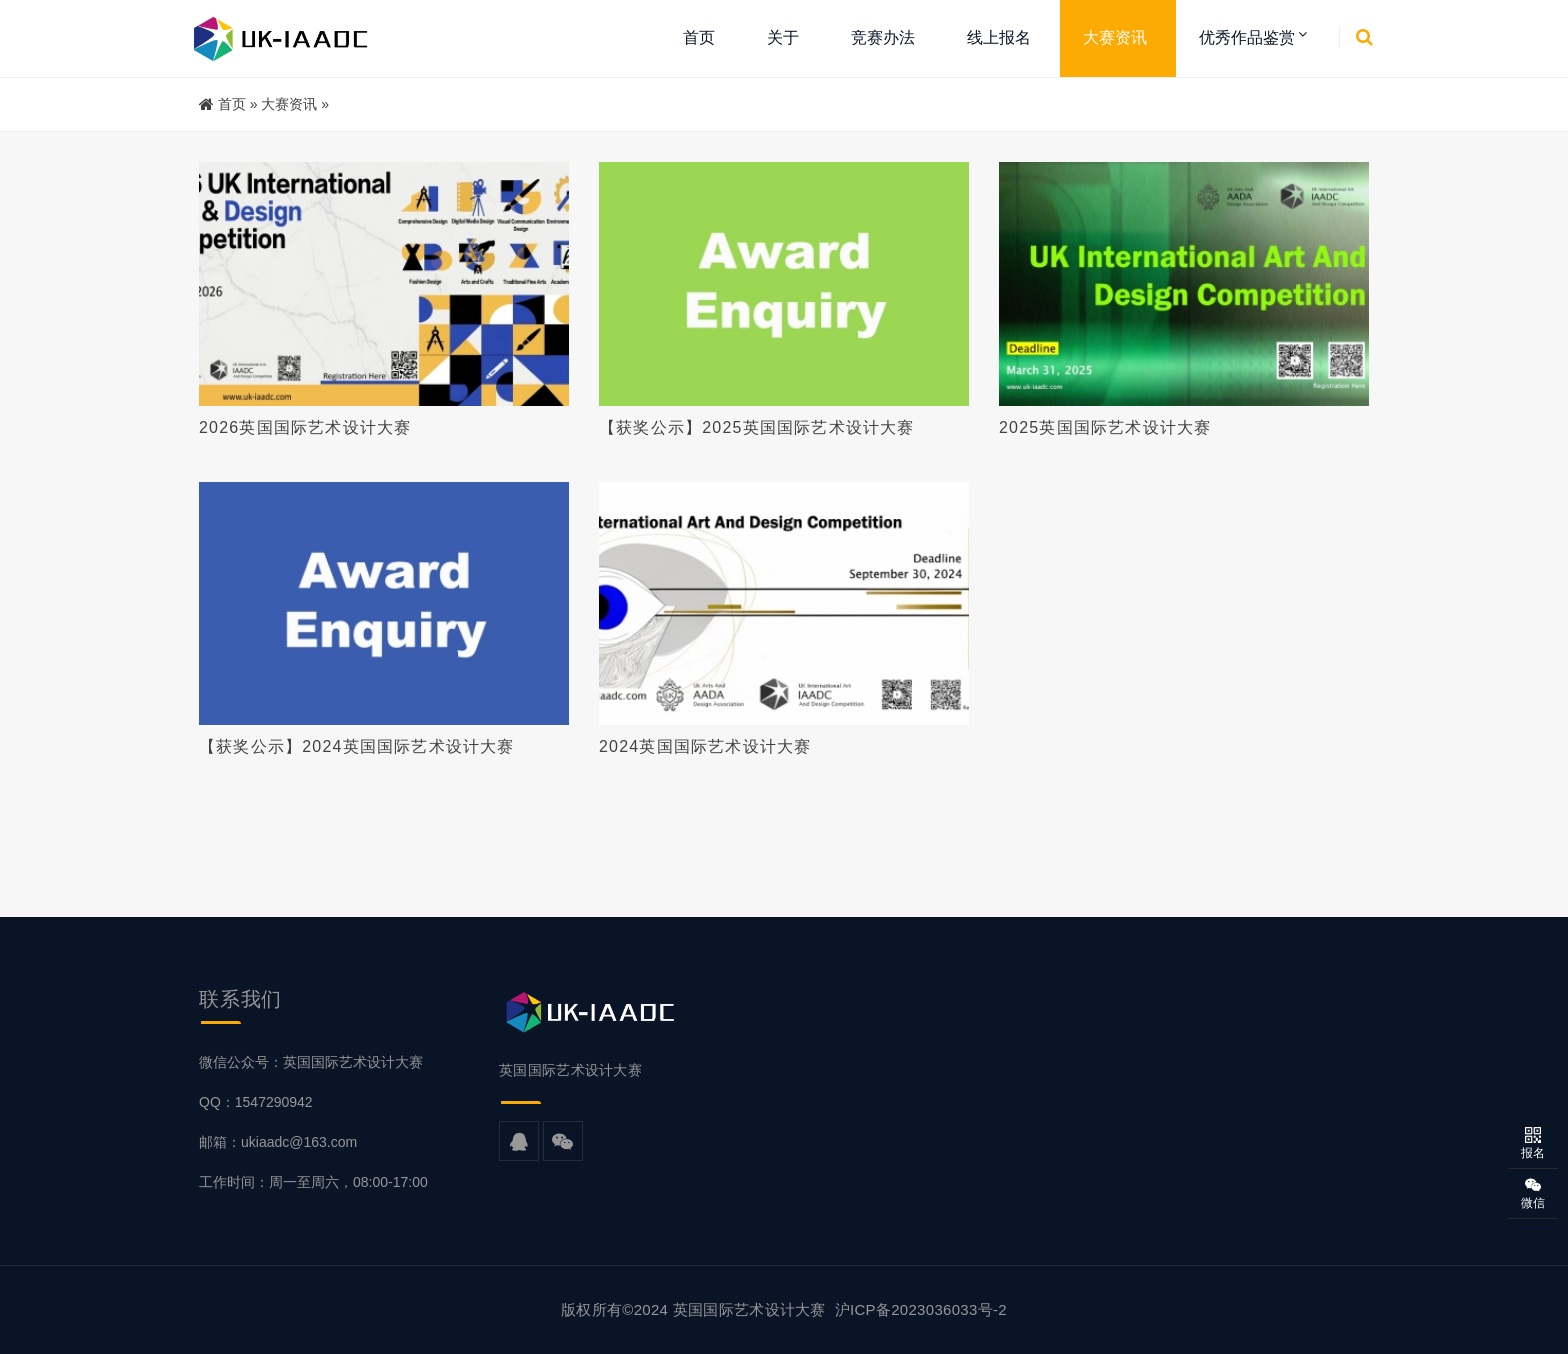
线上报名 (999, 37)
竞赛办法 (883, 37)
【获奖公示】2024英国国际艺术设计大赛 (357, 746)
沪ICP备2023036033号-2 (921, 1309)
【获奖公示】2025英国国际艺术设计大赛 (757, 427)
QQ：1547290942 (256, 1102)
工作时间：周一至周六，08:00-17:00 (313, 1182)
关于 (783, 37)
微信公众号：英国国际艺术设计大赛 (311, 1062)
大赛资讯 (1115, 37)
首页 (699, 37)
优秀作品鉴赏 (1247, 37)
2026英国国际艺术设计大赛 (305, 427)
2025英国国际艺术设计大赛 (1105, 427)
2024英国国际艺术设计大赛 (705, 746)
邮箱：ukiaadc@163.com (278, 1142)
